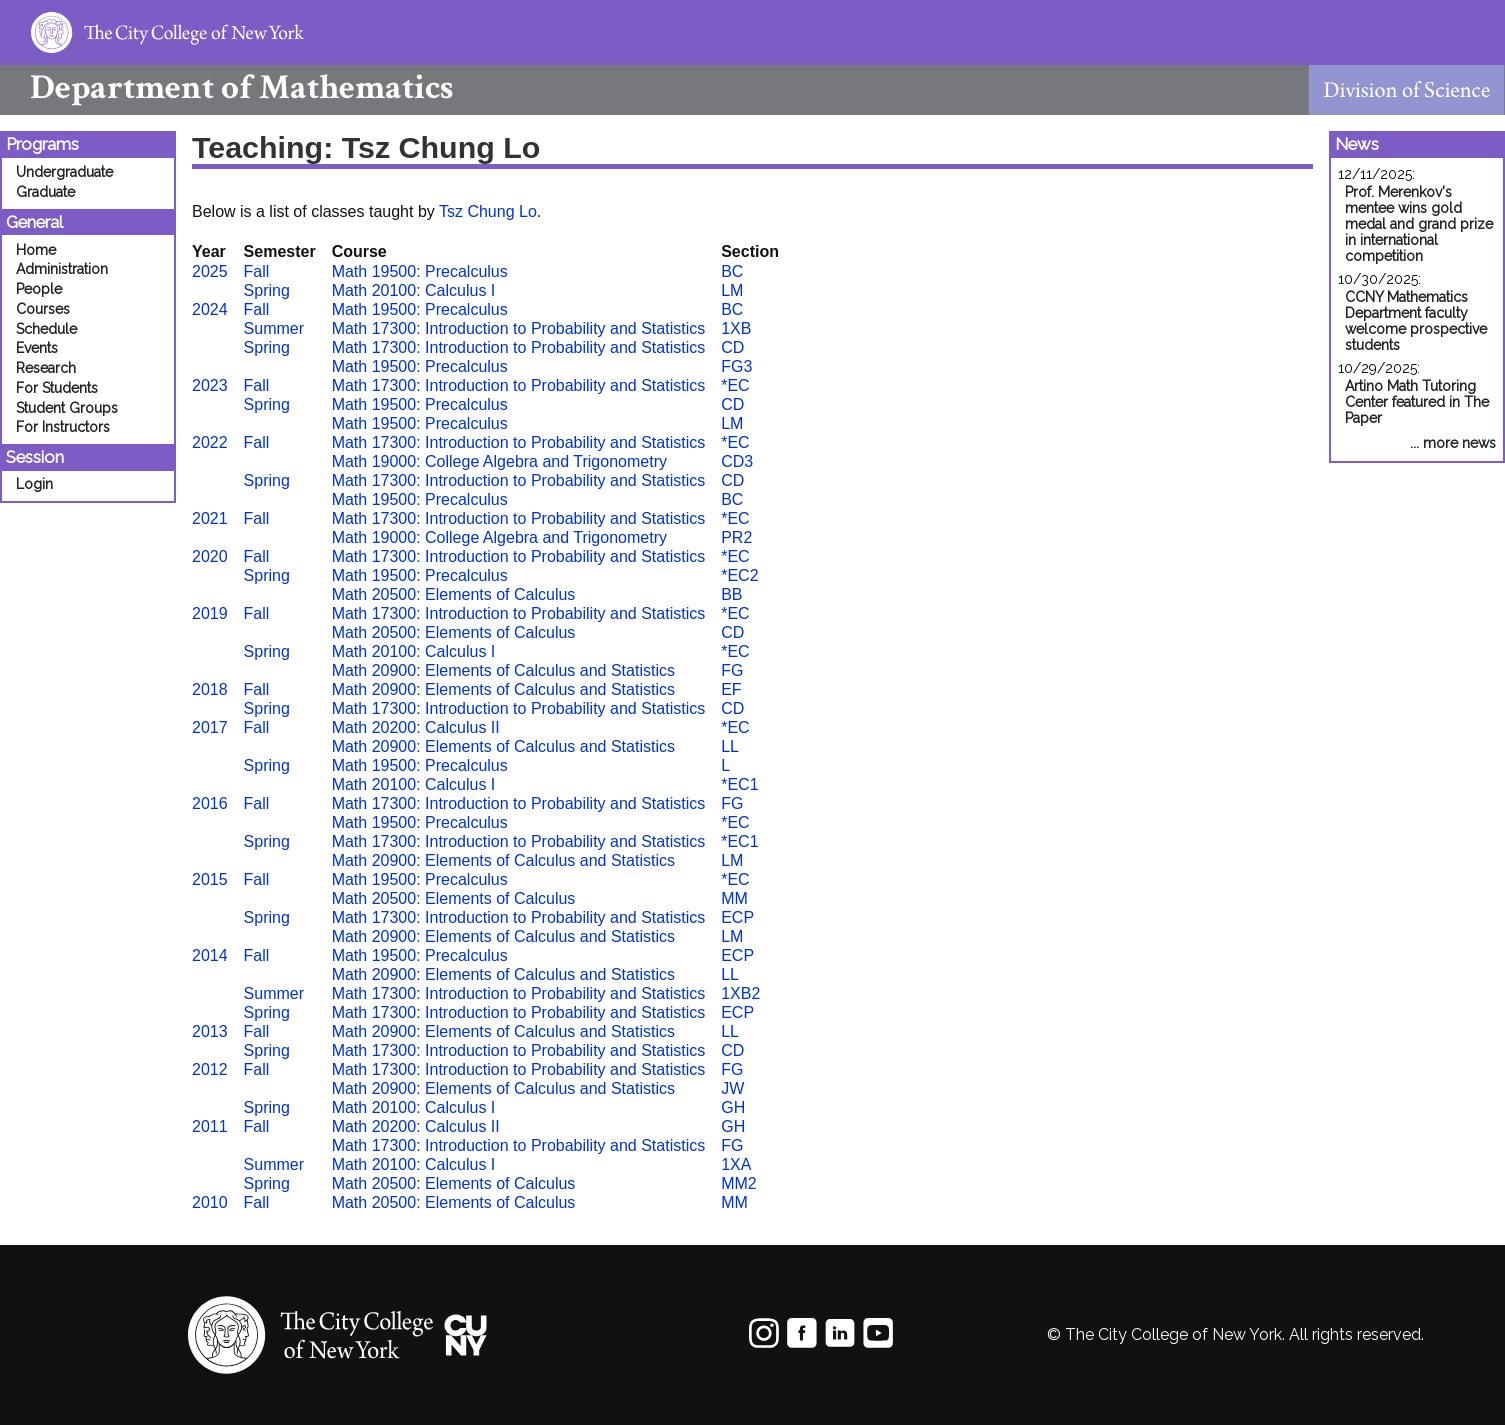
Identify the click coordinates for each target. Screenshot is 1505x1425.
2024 (210, 309)
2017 (210, 727)
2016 (210, 803)
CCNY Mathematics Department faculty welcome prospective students (1416, 321)
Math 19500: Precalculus (420, 271)
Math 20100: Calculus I (414, 290)
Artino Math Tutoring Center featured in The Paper (1417, 402)
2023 (210, 385)
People (39, 289)
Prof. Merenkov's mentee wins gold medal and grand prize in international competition (1419, 224)
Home (36, 250)
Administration (62, 269)
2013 (210, 1031)
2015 (210, 879)
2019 (210, 613)
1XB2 (740, 993)
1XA (736, 1164)
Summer (274, 328)
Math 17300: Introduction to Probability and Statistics (519, 328)
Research (46, 368)
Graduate (45, 192)
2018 (210, 689)
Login (34, 484)
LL (730, 746)
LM (732, 290)
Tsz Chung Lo (488, 211)
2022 (210, 442)
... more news (1453, 443)
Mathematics (226, 87)
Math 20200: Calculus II (416, 727)
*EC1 (739, 784)
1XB (736, 328)
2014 (210, 955)
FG (732, 670)
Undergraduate (64, 172)
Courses (43, 309)
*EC (735, 385)
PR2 (736, 537)
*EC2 (739, 575)
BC (732, 271)
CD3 (737, 461)
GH (733, 1107)
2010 (210, 1202)
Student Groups (67, 408)
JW (732, 1088)
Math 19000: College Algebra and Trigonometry (499, 461)
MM (734, 898)
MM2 (739, 1183)
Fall (257, 271)
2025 (210, 271)
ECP (737, 917)
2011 (210, 1126)
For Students (57, 388)
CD (732, 347)
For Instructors (63, 427)
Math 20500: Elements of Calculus (454, 594)
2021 (210, 518)
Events (37, 348)
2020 (210, 556)
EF (731, 689)
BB (731, 594)
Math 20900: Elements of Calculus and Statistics (503, 670)
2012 (210, 1069)
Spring (267, 290)
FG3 (736, 366)
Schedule (46, 329)
